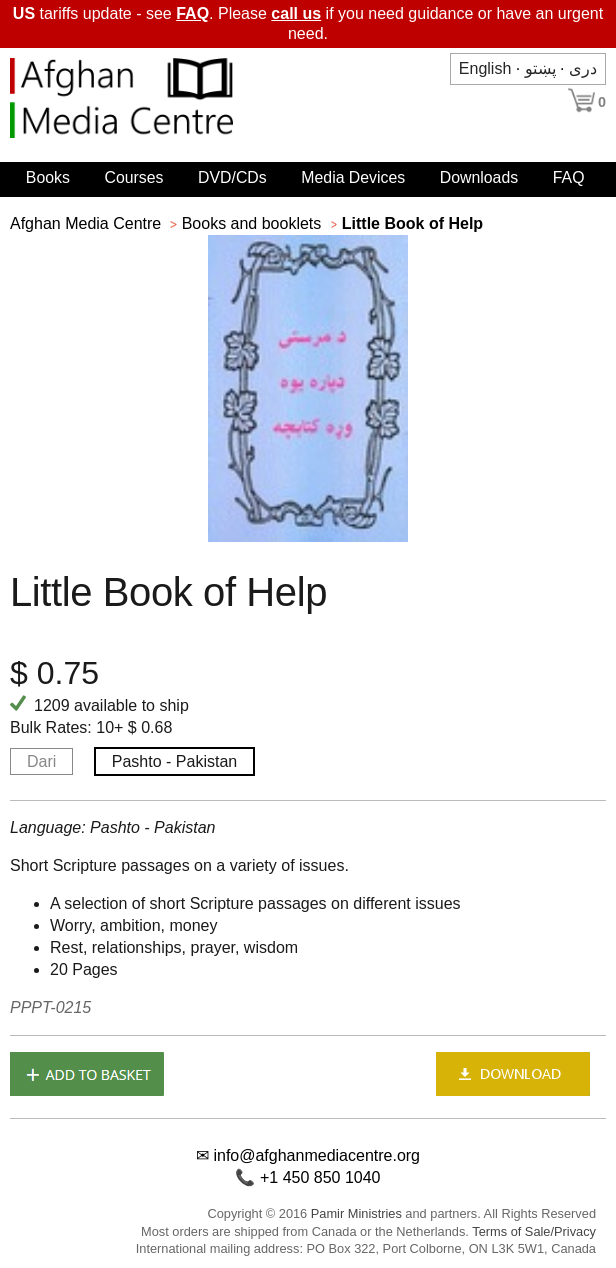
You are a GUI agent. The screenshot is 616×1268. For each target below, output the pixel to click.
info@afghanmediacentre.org (316, 1155)
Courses (133, 177)
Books (48, 177)
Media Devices (353, 177)
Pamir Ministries (356, 1213)
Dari (41, 761)
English (485, 68)
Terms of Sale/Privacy (534, 1231)
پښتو (540, 68)
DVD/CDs (232, 177)
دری (583, 68)
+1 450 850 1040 (320, 1177)
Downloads (479, 177)
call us (296, 13)
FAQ (192, 13)
